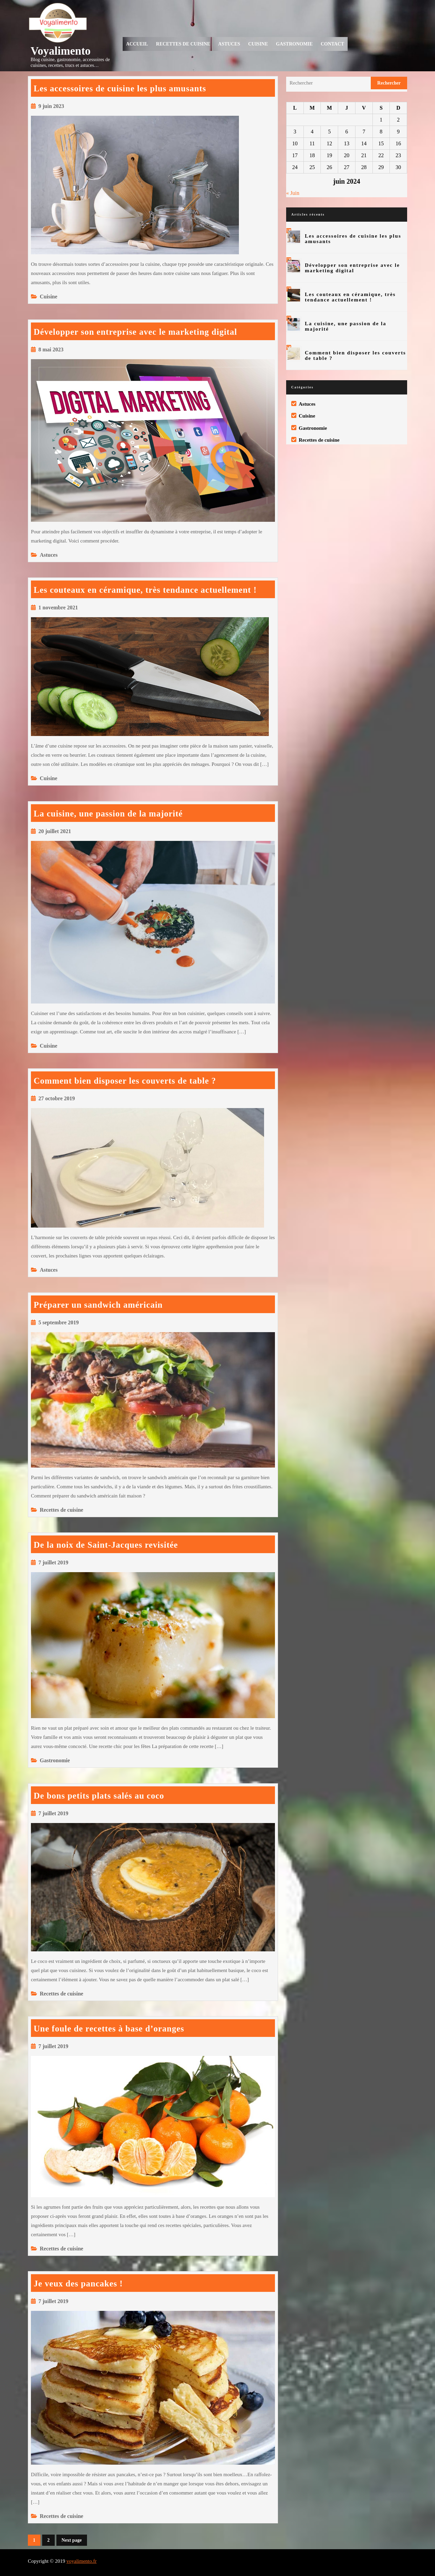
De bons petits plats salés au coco (99, 1795)
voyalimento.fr (81, 2561)
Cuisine (258, 44)
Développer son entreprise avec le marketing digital (135, 331)
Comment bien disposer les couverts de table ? (125, 1080)
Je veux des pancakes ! (78, 2283)
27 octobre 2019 (56, 1098)
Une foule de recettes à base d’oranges (109, 2028)
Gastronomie (294, 44)
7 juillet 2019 (53, 1562)
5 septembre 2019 (58, 1322)
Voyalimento (61, 51)
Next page (72, 2540)
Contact (332, 44)
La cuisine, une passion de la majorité (108, 813)
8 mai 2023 (51, 349)
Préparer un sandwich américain (98, 1304)
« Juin (292, 193)
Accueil (137, 44)
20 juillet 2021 (54, 831)
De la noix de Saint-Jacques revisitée (106, 1544)
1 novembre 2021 (58, 607)
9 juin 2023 (51, 106)
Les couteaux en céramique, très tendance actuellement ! (145, 589)
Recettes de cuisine (183, 44)
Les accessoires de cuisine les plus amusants (120, 88)
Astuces (229, 44)
